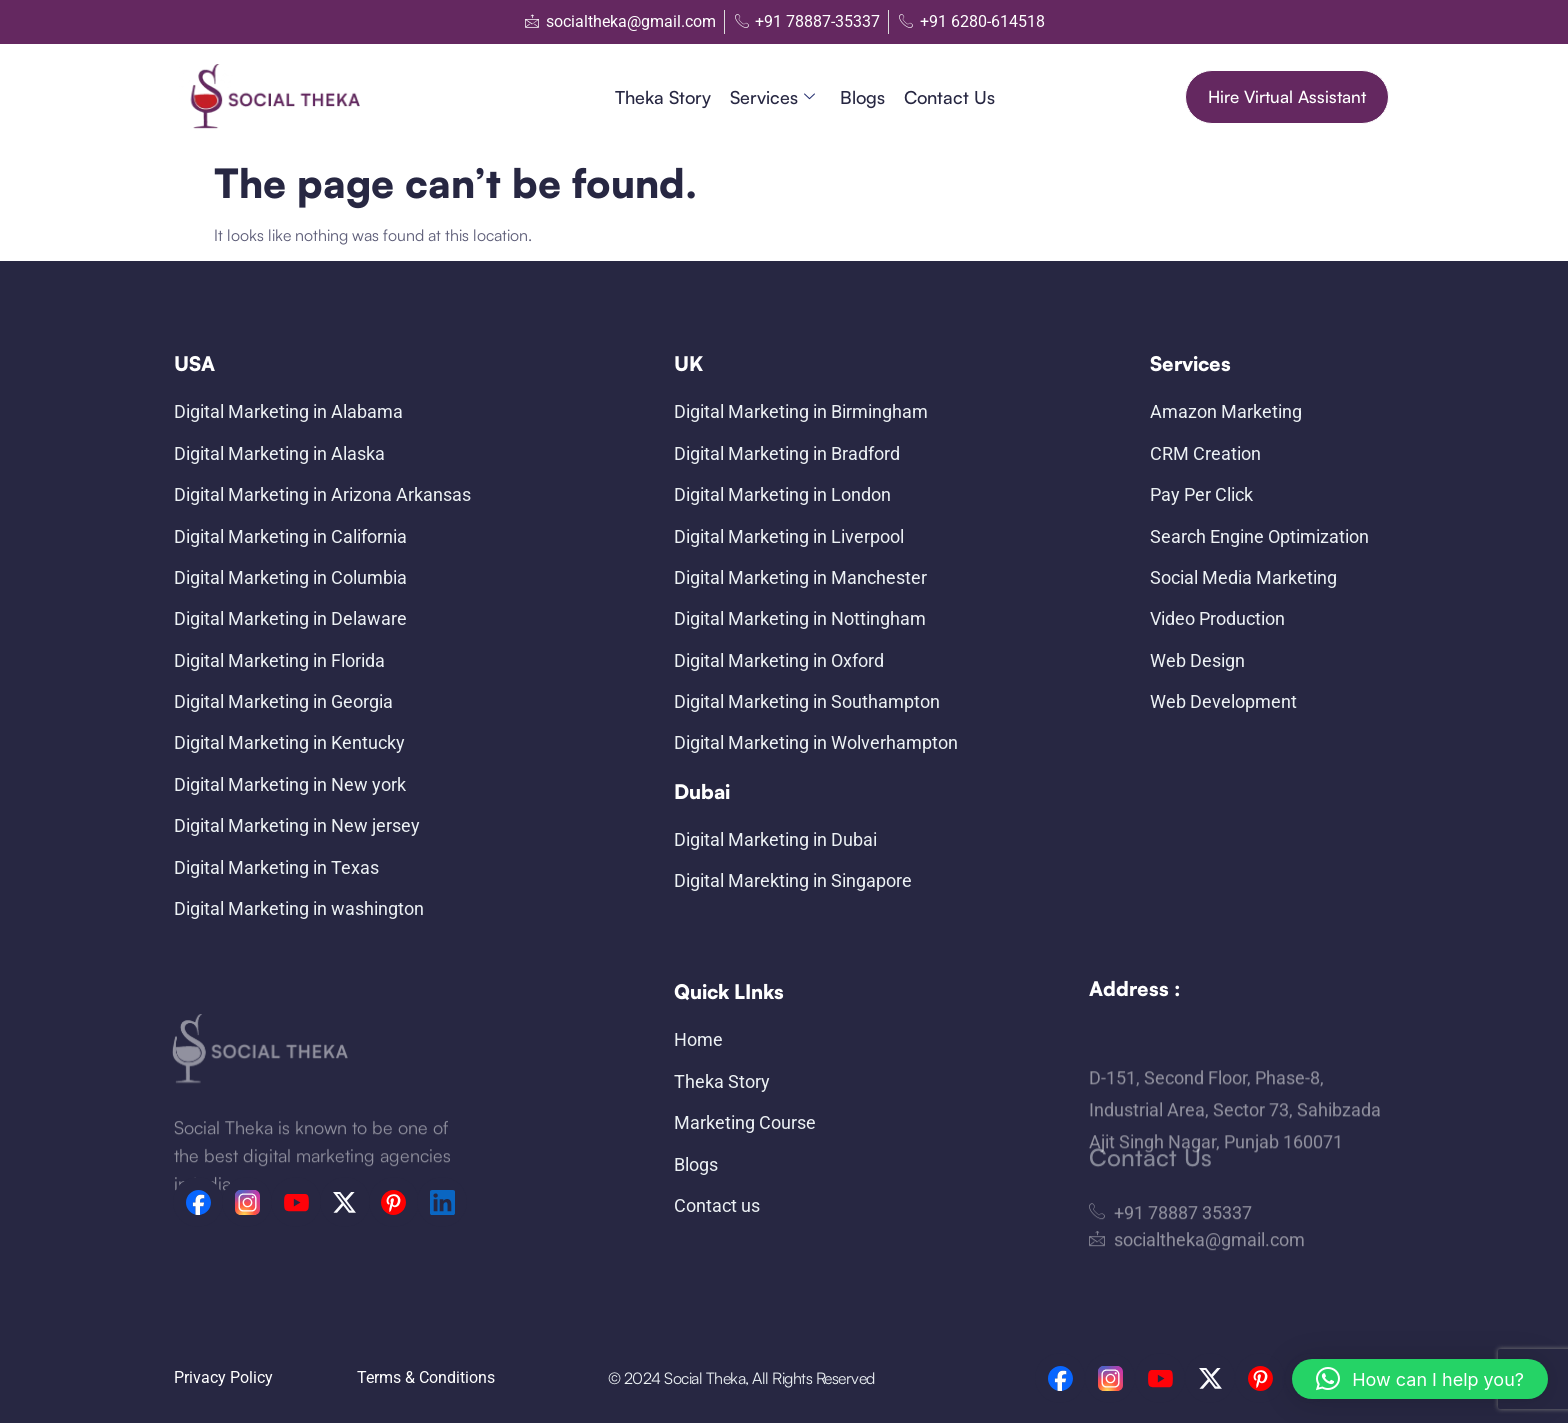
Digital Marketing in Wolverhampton (816, 742)
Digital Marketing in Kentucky (289, 742)
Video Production (1217, 618)
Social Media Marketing (1243, 577)
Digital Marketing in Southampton (807, 701)
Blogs (862, 97)
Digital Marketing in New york (290, 784)
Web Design (1197, 660)
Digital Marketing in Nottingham (800, 618)
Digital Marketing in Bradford (787, 453)
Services (772, 97)
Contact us (949, 97)
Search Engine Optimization (1259, 536)
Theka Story (663, 97)
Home (698, 1039)
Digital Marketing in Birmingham (801, 411)
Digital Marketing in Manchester (800, 577)
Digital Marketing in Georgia (283, 701)
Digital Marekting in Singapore (793, 880)
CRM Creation (1205, 453)
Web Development (1223, 701)
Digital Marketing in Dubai (775, 839)
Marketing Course (745, 1122)
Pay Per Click (1201, 494)
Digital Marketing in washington (299, 908)
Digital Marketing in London (782, 494)
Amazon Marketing (1226, 411)
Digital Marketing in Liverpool (789, 536)
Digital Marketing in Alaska (279, 453)
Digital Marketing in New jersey (297, 825)
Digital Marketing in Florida (279, 660)
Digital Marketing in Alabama (288, 411)
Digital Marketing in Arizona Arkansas (322, 494)
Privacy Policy (223, 1377)
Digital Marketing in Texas (276, 867)
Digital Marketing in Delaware (290, 618)
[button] (1420, 1379)
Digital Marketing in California (290, 536)
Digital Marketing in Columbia (290, 577)
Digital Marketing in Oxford (779, 660)
